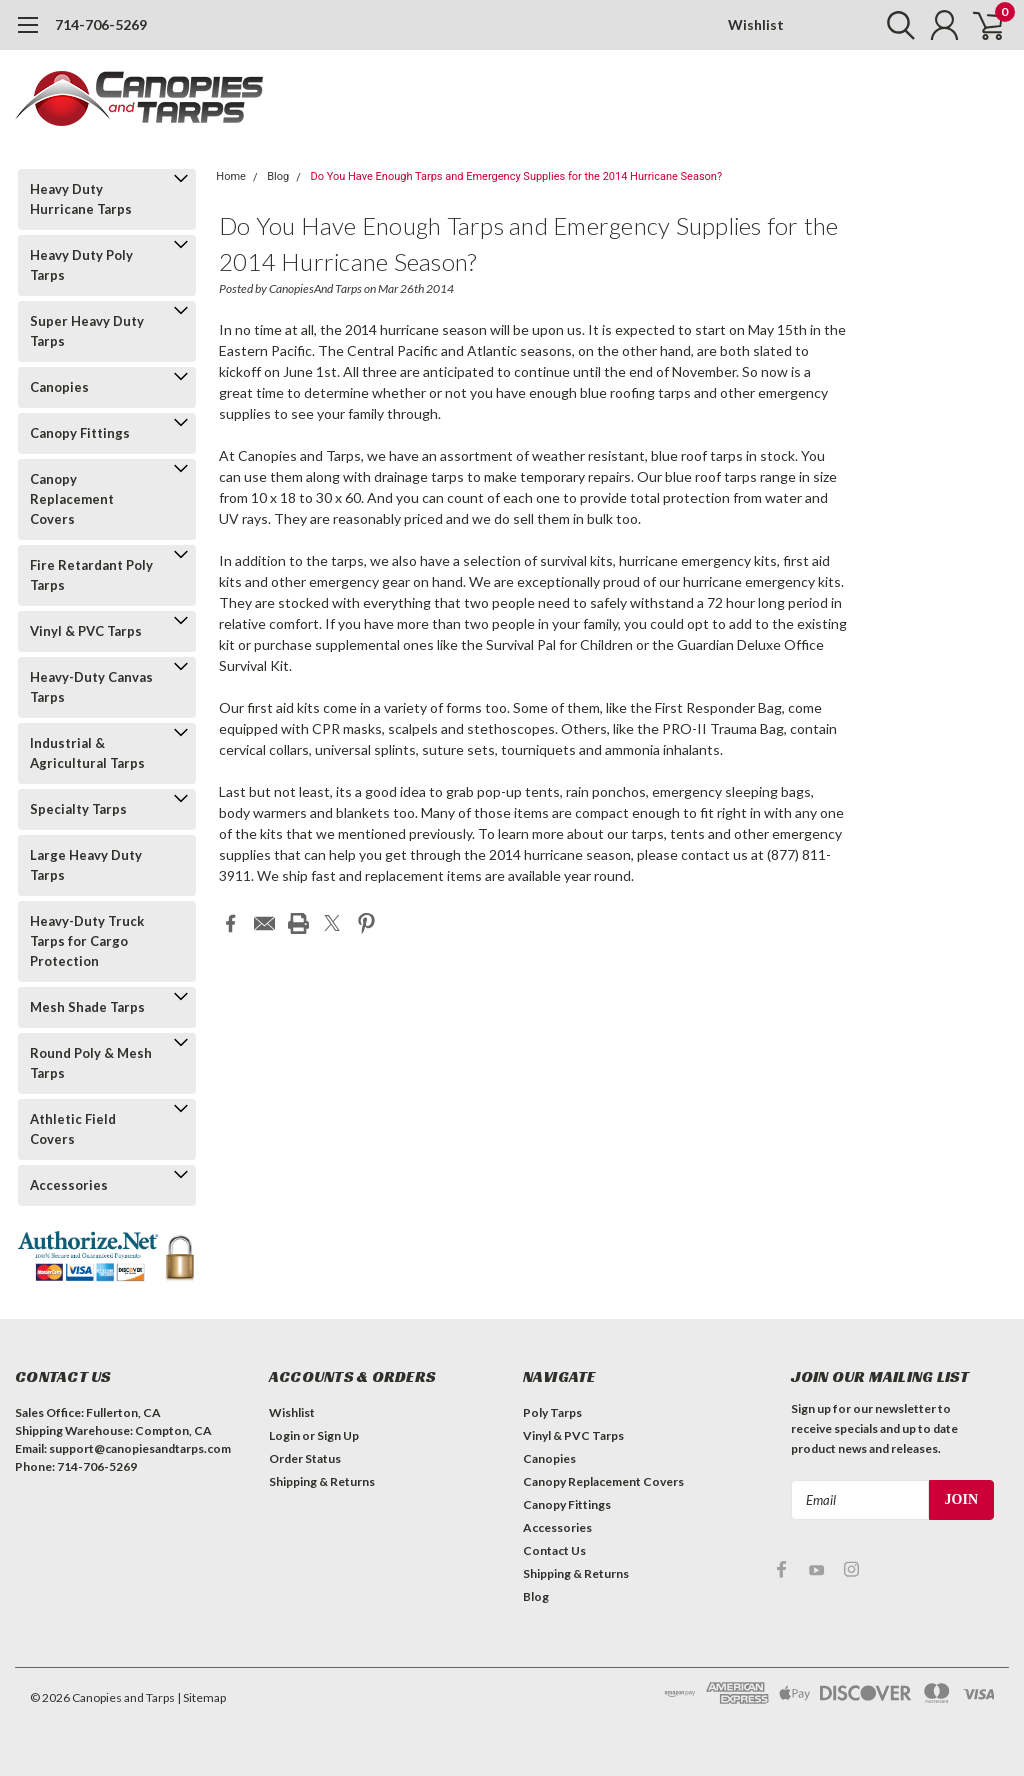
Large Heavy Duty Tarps (86, 865)
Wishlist (756, 24)
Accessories (69, 1185)
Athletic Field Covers (73, 1129)
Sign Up (338, 1435)
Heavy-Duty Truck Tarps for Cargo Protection (87, 941)
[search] (891, 25)
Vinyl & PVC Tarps (86, 631)
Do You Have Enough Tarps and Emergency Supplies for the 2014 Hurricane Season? (516, 176)
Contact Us (554, 1550)
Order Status (305, 1458)
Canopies (59, 387)
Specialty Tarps (78, 809)
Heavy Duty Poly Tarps (81, 265)
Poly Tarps (552, 1412)
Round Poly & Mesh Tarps (91, 1063)
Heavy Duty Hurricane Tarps (81, 199)
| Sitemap (201, 1697)
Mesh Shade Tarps (87, 1007)
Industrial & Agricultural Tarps (87, 753)
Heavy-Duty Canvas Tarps (91, 687)
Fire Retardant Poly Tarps (91, 575)
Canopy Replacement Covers (72, 499)
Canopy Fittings (80, 433)
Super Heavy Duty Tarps (87, 331)
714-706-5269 (101, 24)
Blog (278, 176)
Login (284, 1435)
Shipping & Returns (322, 1481)
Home (231, 176)
